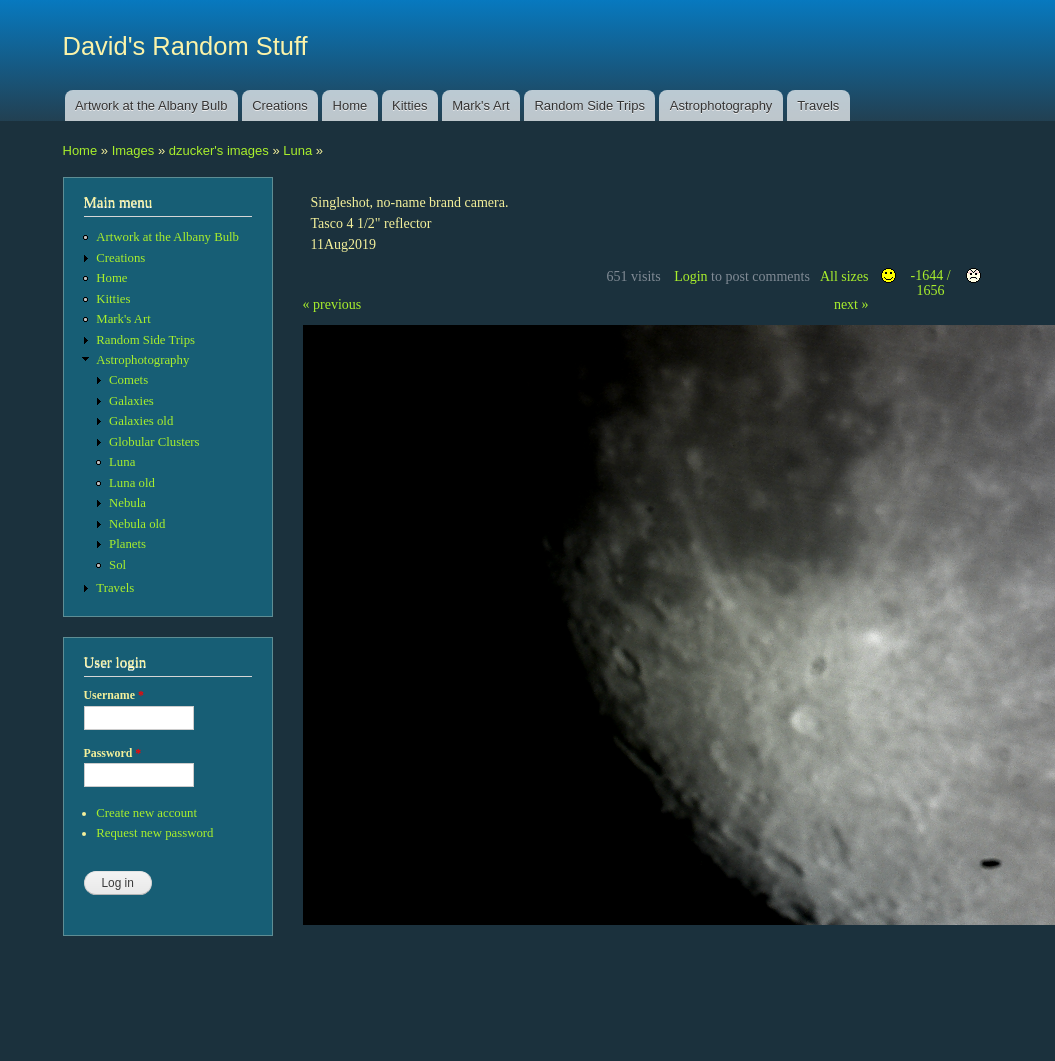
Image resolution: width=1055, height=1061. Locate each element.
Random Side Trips (589, 105)
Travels (818, 105)
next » (851, 304)
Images (133, 150)
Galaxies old (141, 421)
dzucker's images (219, 150)
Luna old (132, 483)
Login (690, 276)
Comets (128, 380)
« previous (332, 304)
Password (113, 753)
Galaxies (131, 401)
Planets (127, 544)
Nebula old (137, 524)
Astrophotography (721, 105)
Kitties (409, 105)
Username (114, 695)
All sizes (844, 276)
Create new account (146, 813)
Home (350, 105)
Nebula (127, 503)
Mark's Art (480, 105)
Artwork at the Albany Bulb (151, 105)
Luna (297, 150)
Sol (117, 565)
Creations (280, 105)
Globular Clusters (154, 442)
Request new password (154, 833)
